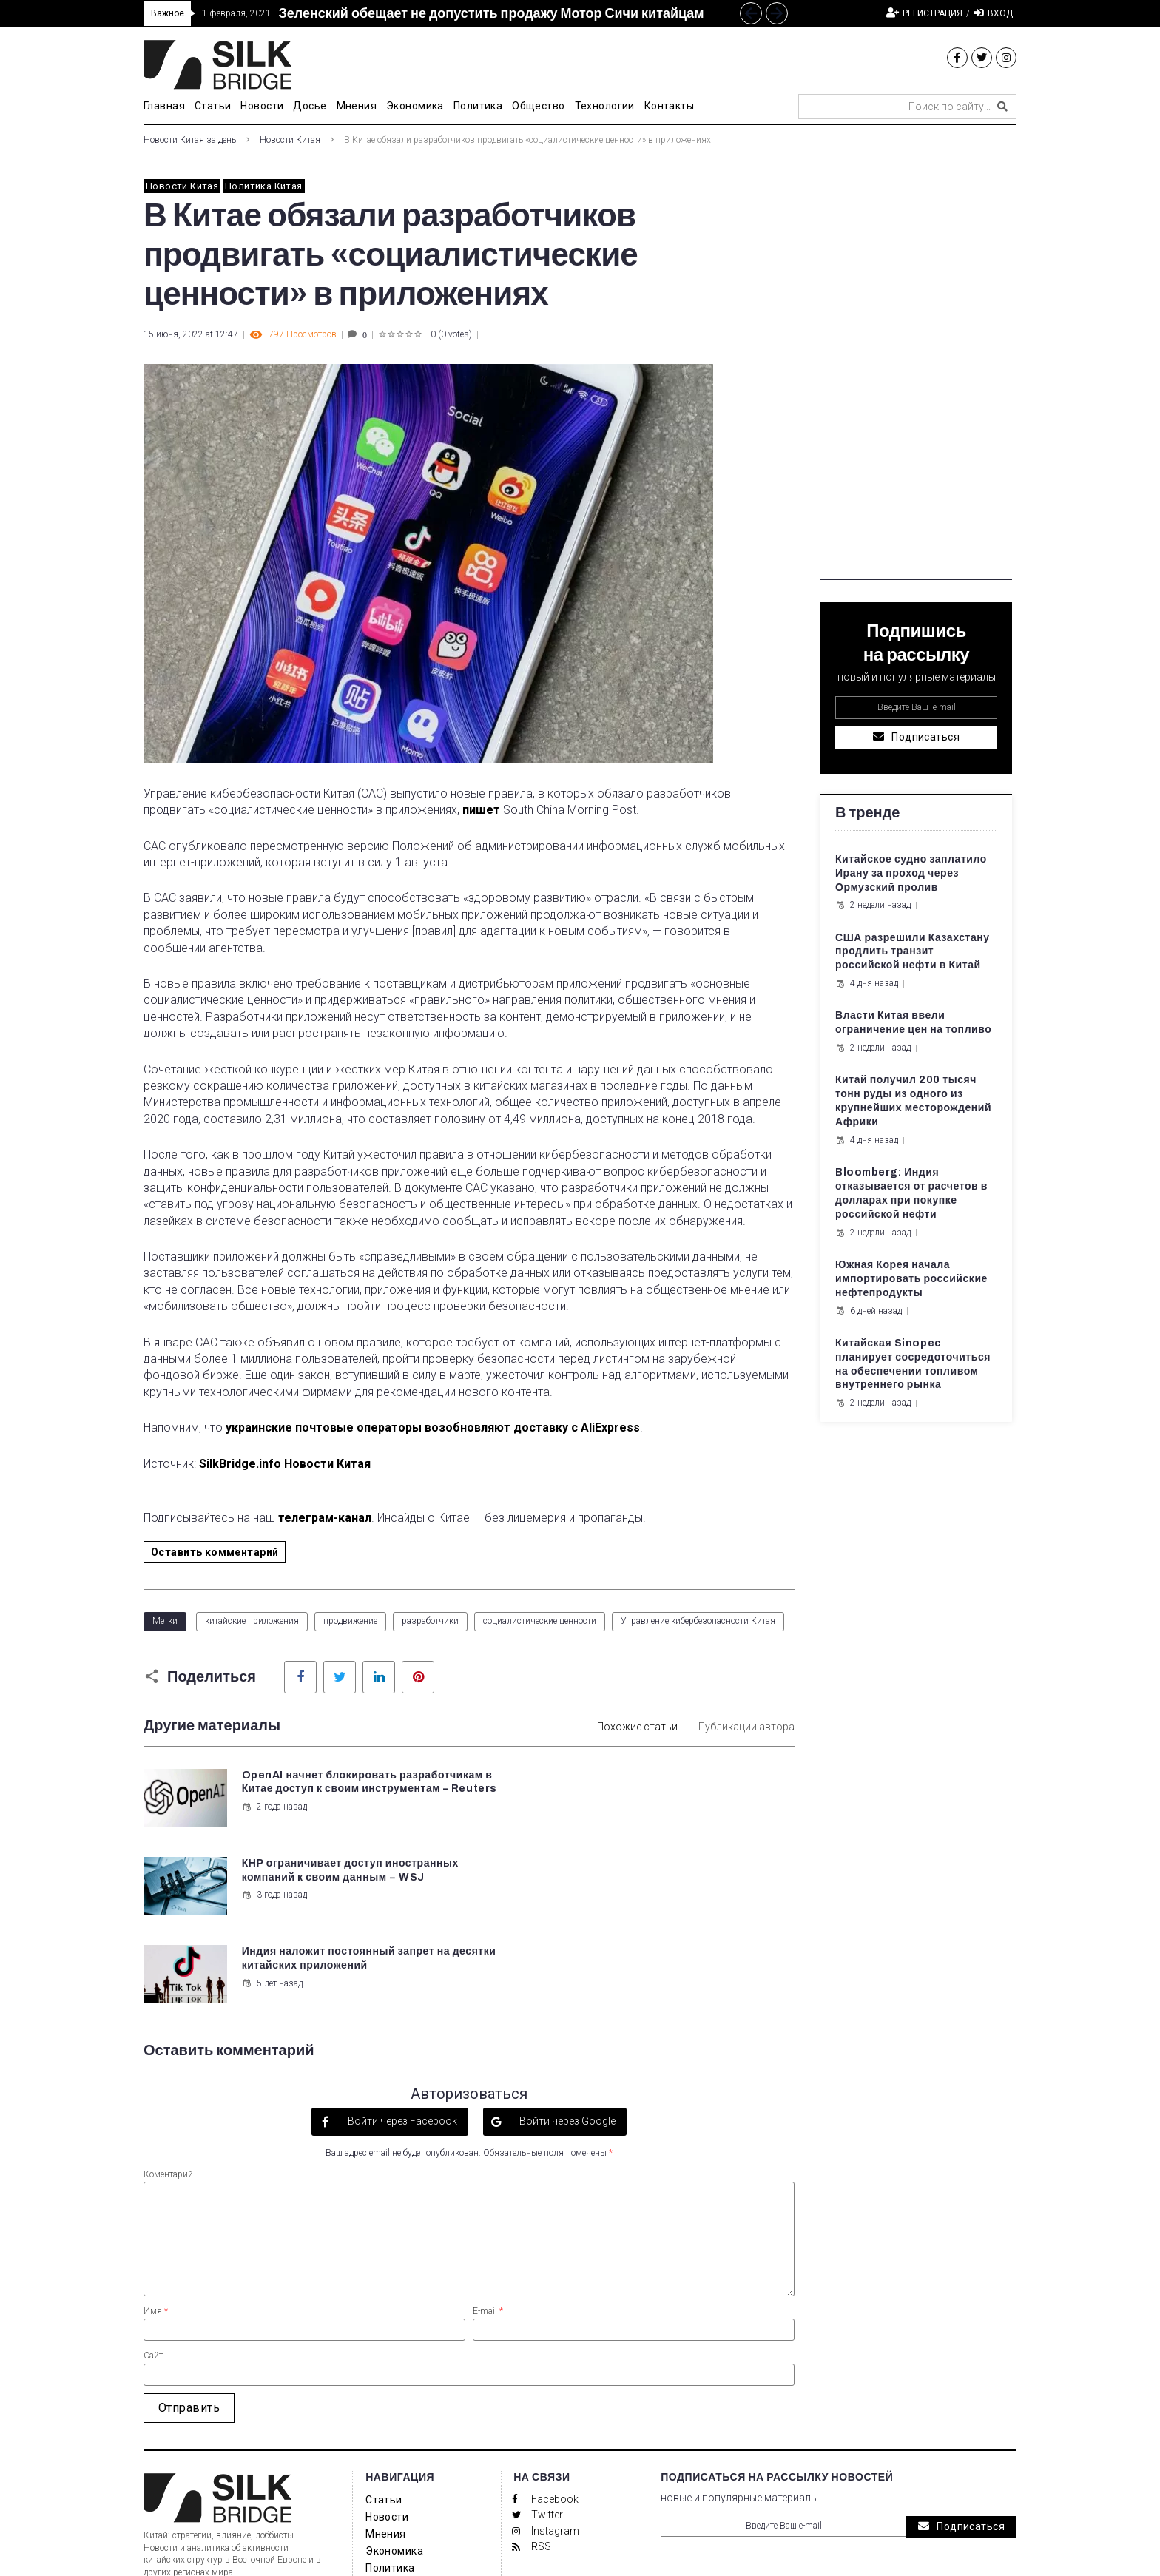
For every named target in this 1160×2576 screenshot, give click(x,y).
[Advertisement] (916, 358)
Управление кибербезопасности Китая (698, 1621)
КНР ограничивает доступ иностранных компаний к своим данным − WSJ (665, 1789)
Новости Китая (290, 140)
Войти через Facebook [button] (401, 2032)
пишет (481, 810)
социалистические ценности (539, 1621)
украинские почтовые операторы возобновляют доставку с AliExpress (433, 1427)
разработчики (430, 1621)
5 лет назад (271, 1894)
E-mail (488, 2222)
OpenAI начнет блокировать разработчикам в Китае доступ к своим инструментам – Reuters (347, 1789)
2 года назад (273, 1820)
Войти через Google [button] (566, 2032)
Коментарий (168, 2085)
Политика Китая (263, 186)
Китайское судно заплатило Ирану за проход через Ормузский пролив (911, 873)
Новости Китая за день (190, 140)
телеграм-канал (324, 1518)
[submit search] (1002, 106)
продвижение (350, 1621)
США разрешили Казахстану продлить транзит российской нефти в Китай (912, 951)
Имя (156, 2222)
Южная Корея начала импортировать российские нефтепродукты (911, 1278)
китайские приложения (252, 1621)
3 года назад (610, 1820)
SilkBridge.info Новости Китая (285, 1464)
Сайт (153, 2267)
